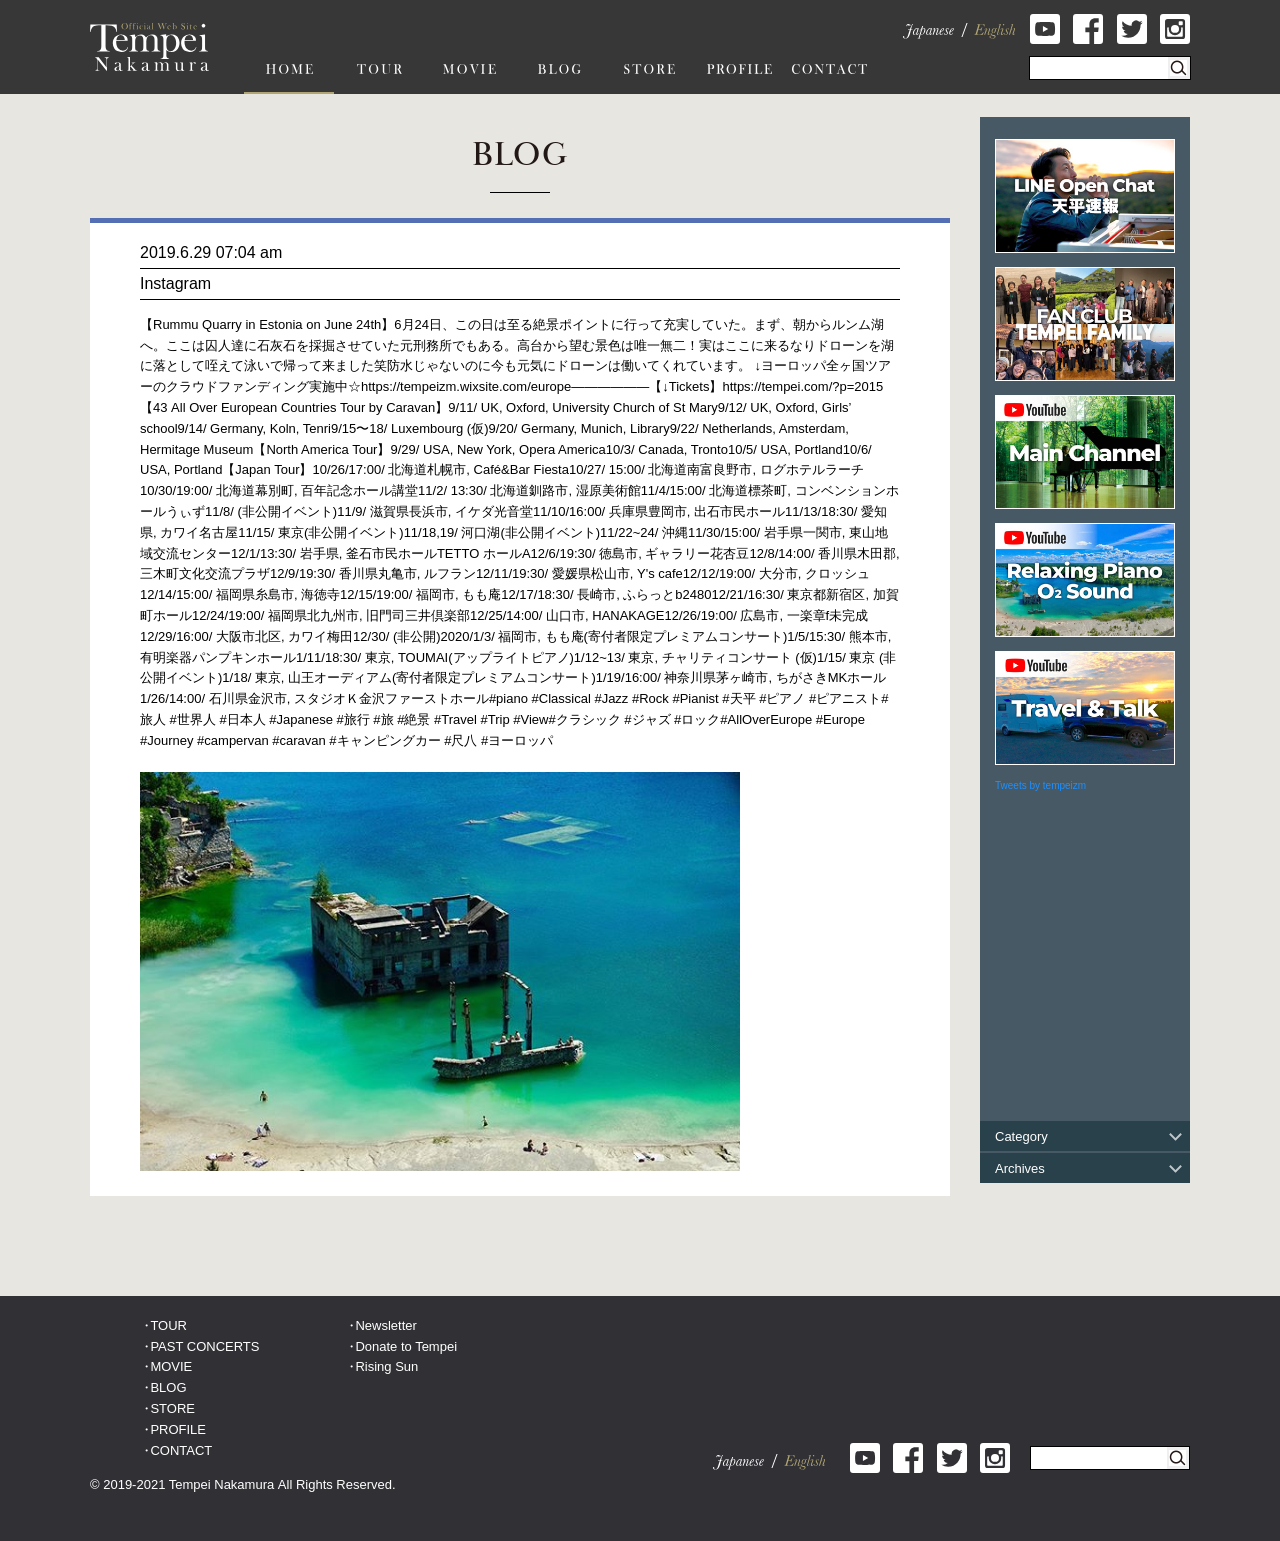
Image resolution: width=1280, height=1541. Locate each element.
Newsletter (385, 1325)
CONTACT (181, 1450)
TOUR (168, 1325)
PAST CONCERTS (204, 1346)
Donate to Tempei (406, 1346)
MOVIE (171, 1366)
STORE (172, 1408)
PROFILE (178, 1429)
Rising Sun (386, 1366)
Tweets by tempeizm (1040, 785)
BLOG (168, 1387)
